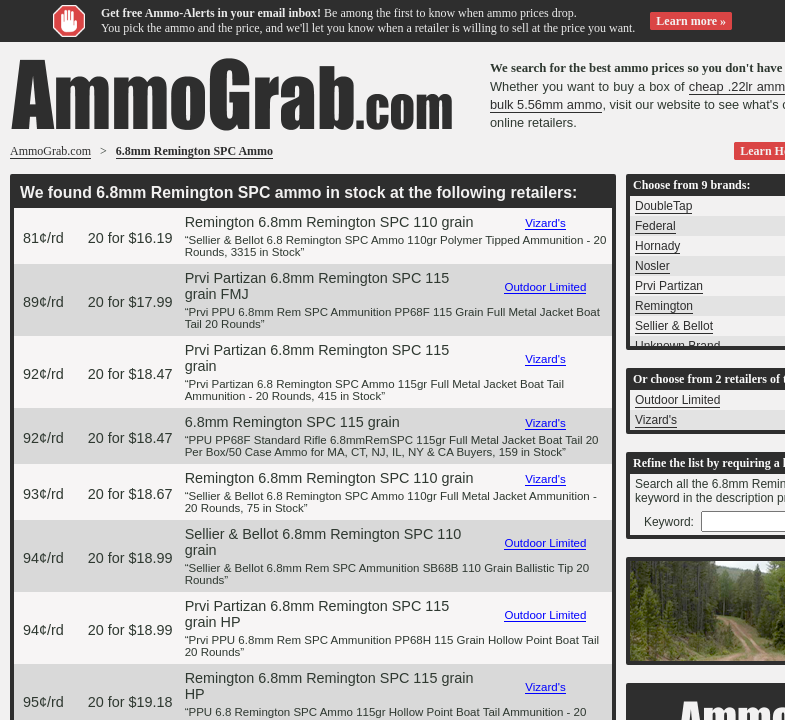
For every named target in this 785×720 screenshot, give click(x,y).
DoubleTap (663, 206)
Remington (664, 306)
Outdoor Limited (545, 287)
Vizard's (545, 223)
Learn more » (691, 21)
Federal (655, 226)
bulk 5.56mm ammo (546, 104)
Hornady (657, 246)
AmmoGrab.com (50, 151)
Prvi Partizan (669, 286)
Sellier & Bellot (674, 326)
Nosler (652, 266)
